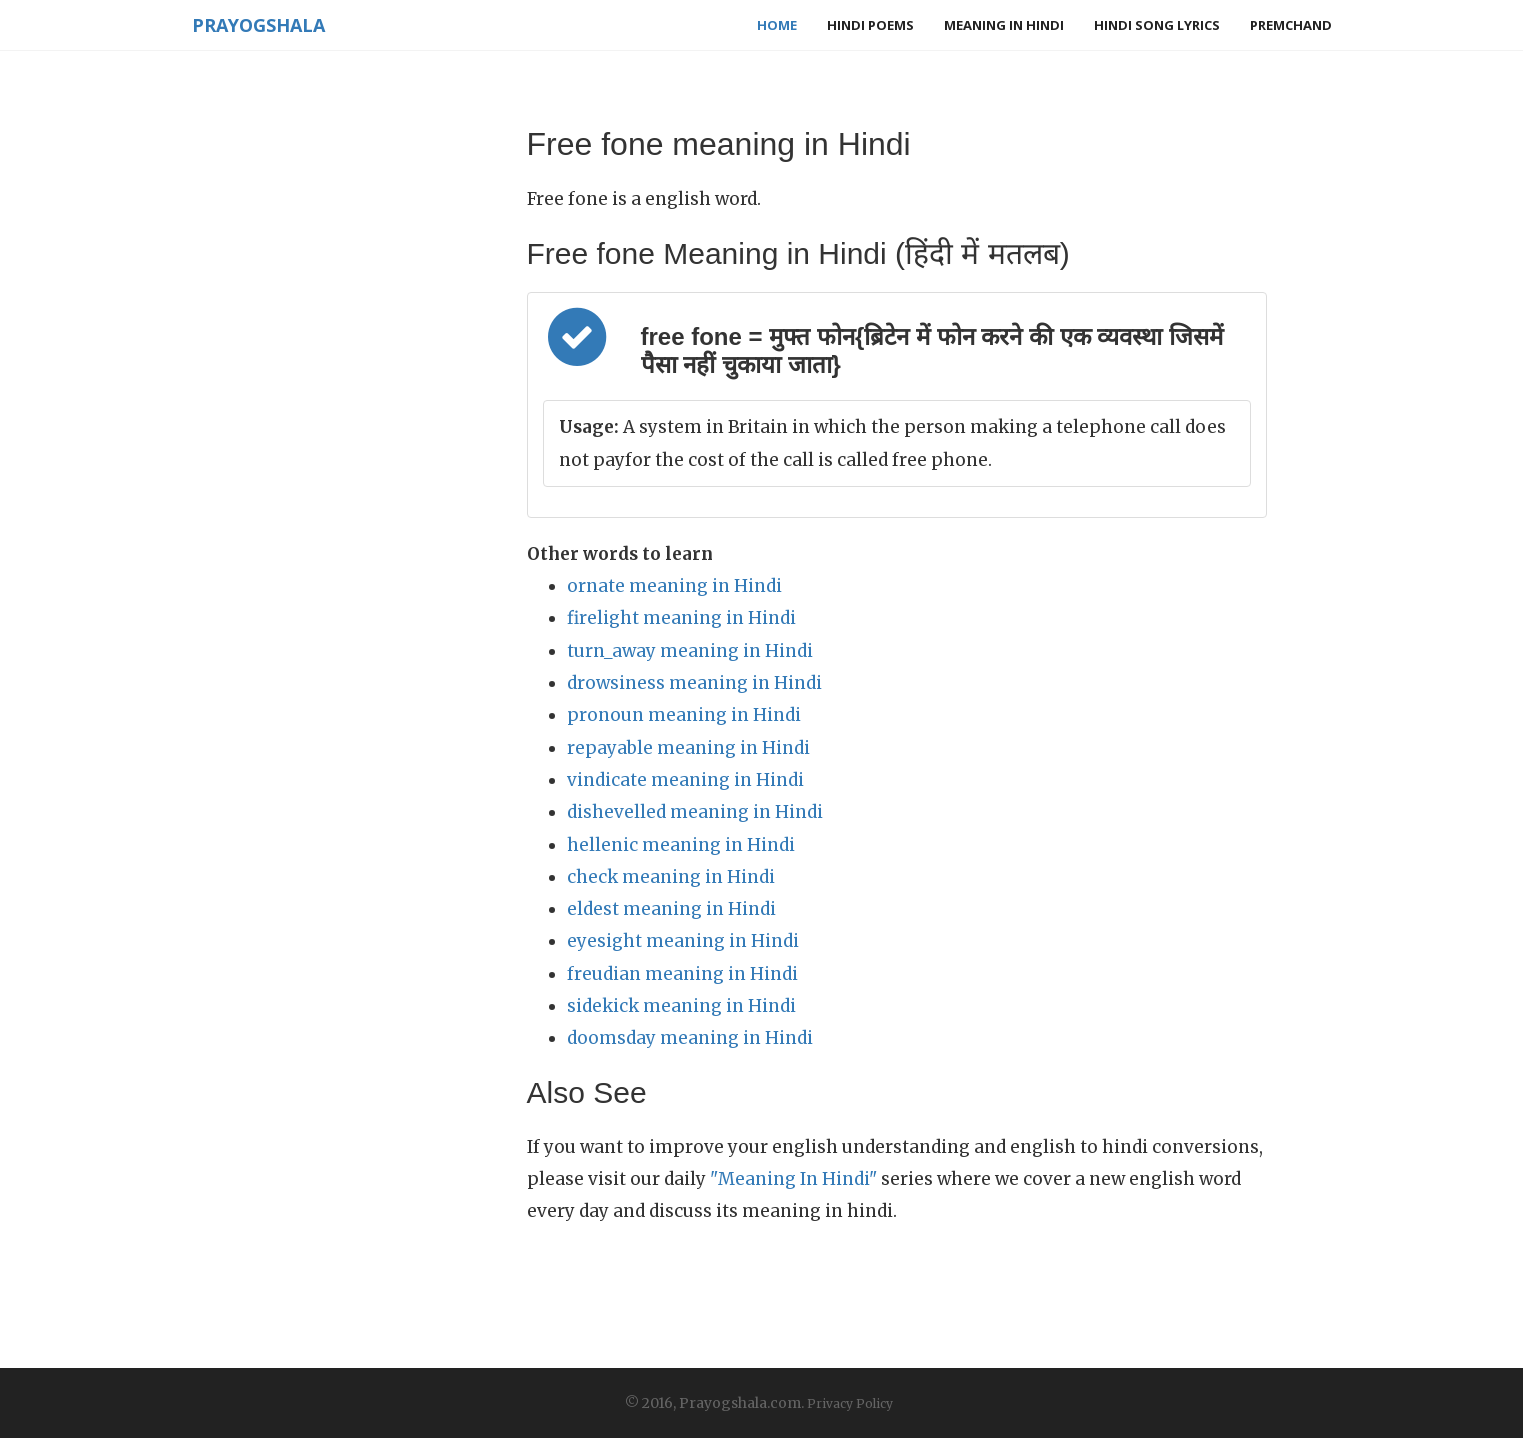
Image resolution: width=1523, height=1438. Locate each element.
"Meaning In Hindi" (793, 1179)
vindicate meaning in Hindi (685, 780)
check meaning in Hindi (671, 877)
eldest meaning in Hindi (671, 909)
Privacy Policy (850, 1403)
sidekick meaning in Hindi (681, 1006)
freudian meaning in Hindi (682, 974)
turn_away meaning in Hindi (690, 651)
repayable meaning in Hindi (688, 748)
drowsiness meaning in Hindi (694, 683)
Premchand (1291, 25)
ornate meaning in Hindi (674, 586)
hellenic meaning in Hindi (681, 845)
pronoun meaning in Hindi (684, 715)
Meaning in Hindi (1004, 25)
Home (777, 25)
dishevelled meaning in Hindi (695, 812)
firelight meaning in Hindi (681, 618)
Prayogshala (258, 25)
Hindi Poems (870, 25)
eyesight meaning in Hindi (683, 941)
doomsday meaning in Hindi (690, 1038)
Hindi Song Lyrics (1157, 25)
